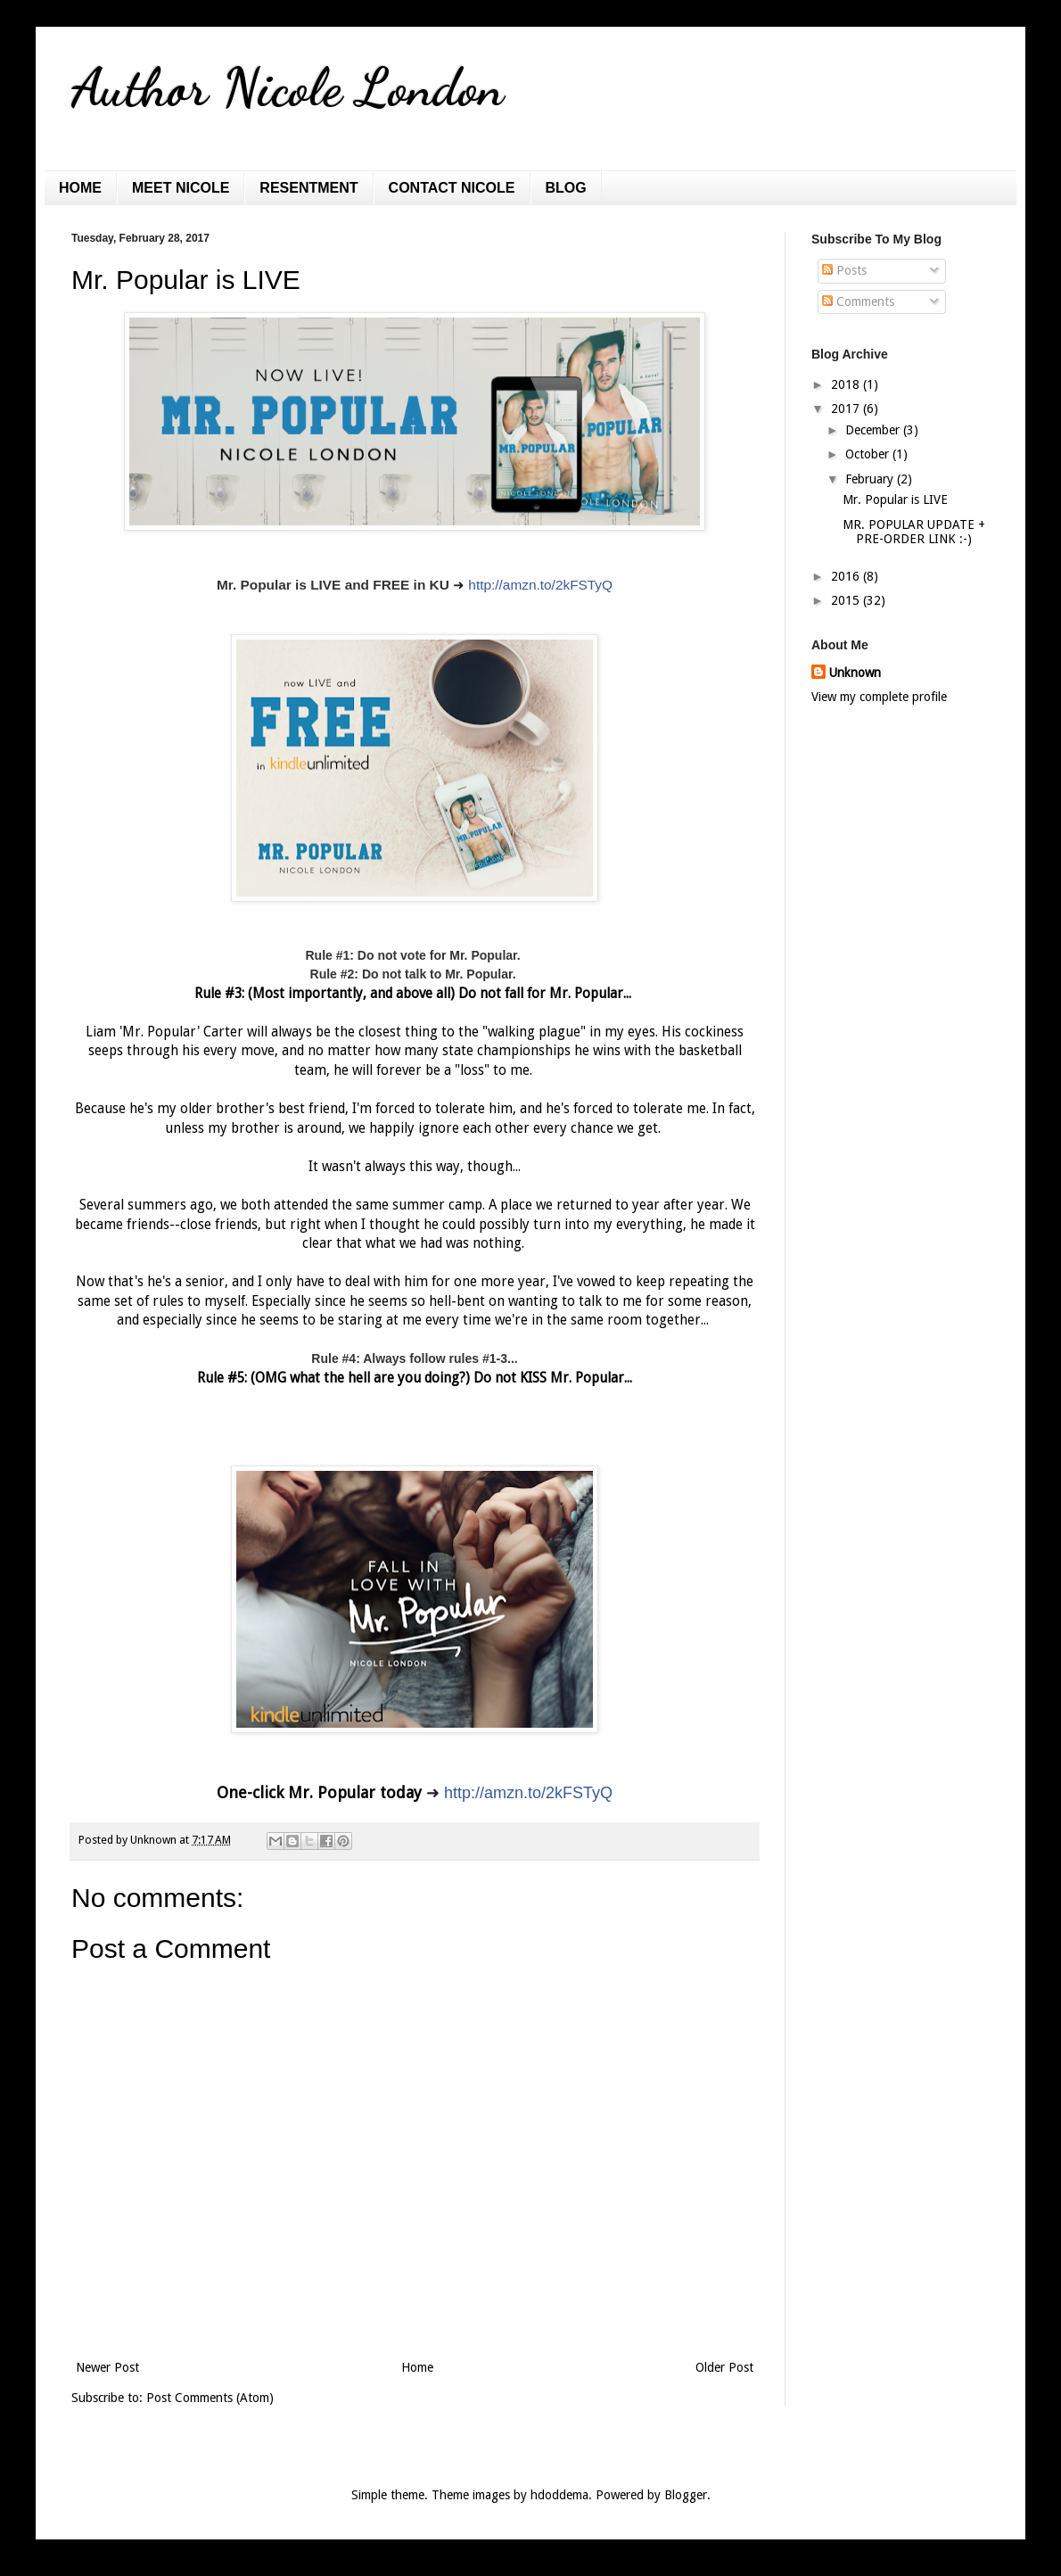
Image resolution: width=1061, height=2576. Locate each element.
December (874, 430)
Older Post (724, 2367)
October (868, 454)
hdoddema (559, 2495)
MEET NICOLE (180, 187)
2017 (847, 408)
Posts (844, 270)
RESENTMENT (308, 187)
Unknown (855, 672)
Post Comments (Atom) (210, 2397)
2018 (847, 384)
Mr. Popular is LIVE (895, 499)
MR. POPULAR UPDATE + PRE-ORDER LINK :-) (914, 532)
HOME (80, 187)
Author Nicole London (287, 87)
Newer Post (107, 2367)
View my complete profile (879, 696)
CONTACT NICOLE (452, 187)
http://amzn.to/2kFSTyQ (540, 584)
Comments (858, 301)
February (871, 479)
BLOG (566, 187)
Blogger (685, 2495)
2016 (847, 576)
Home (417, 2367)
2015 (847, 600)
